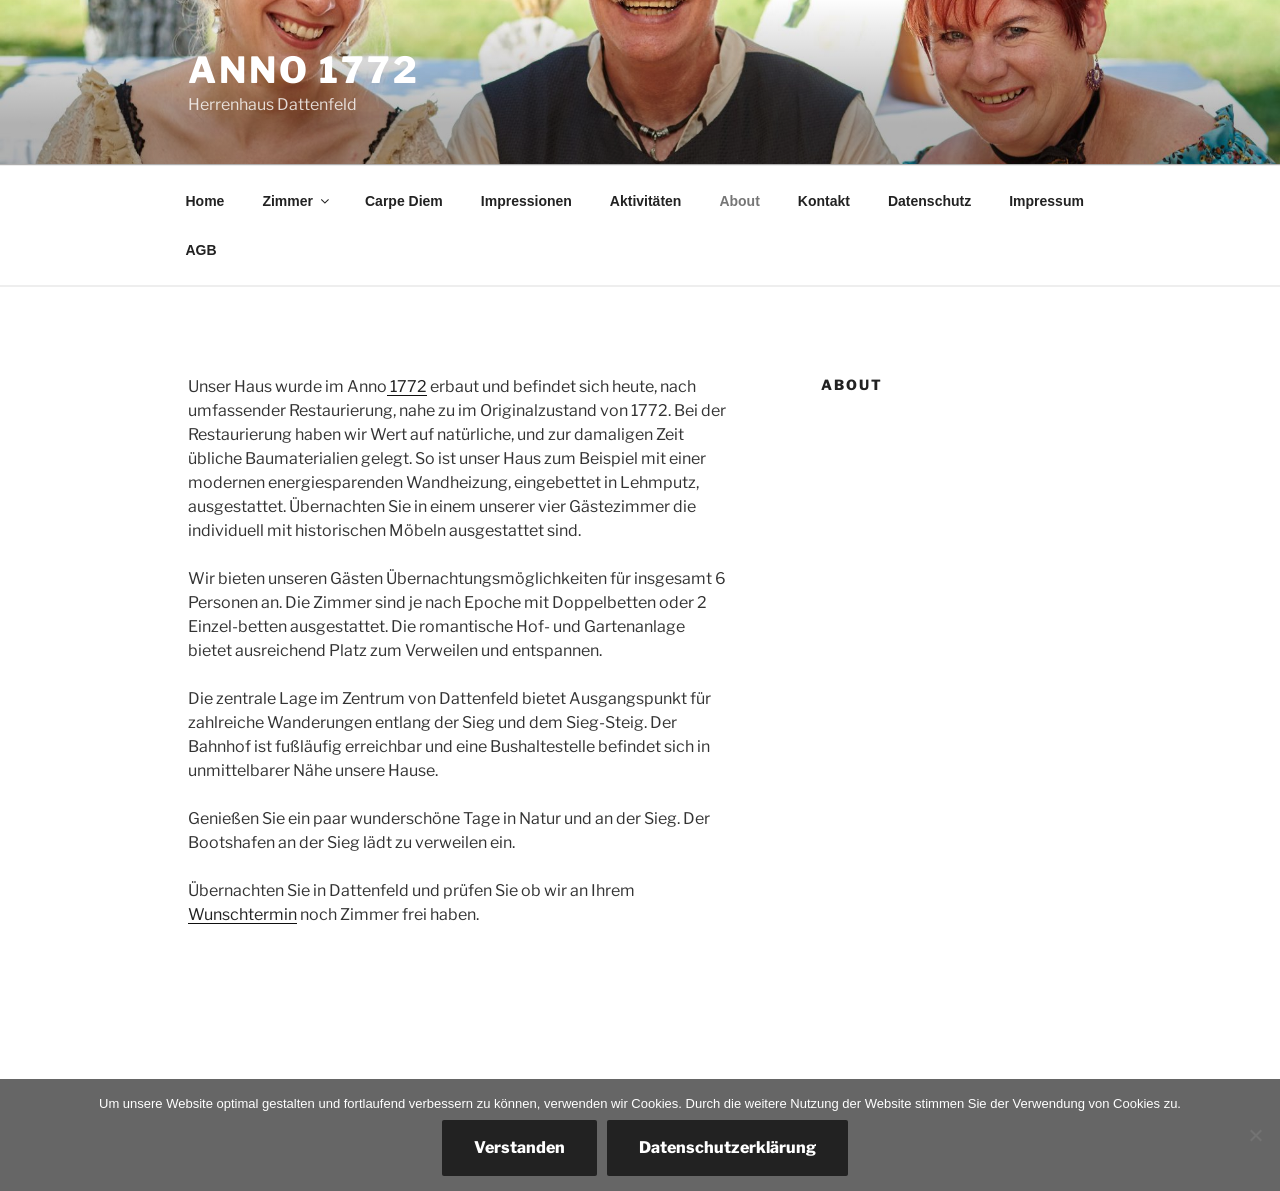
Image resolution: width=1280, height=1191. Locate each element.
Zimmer (297, 201)
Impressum (1046, 201)
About (739, 201)
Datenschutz (929, 201)
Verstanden (519, 1147)
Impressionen (526, 201)
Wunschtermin (242, 914)
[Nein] (1255, 1135)
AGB (201, 250)
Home (205, 201)
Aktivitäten (646, 201)
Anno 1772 (304, 70)
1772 (407, 386)
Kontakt (824, 201)
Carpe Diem (404, 201)
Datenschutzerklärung (727, 1147)
